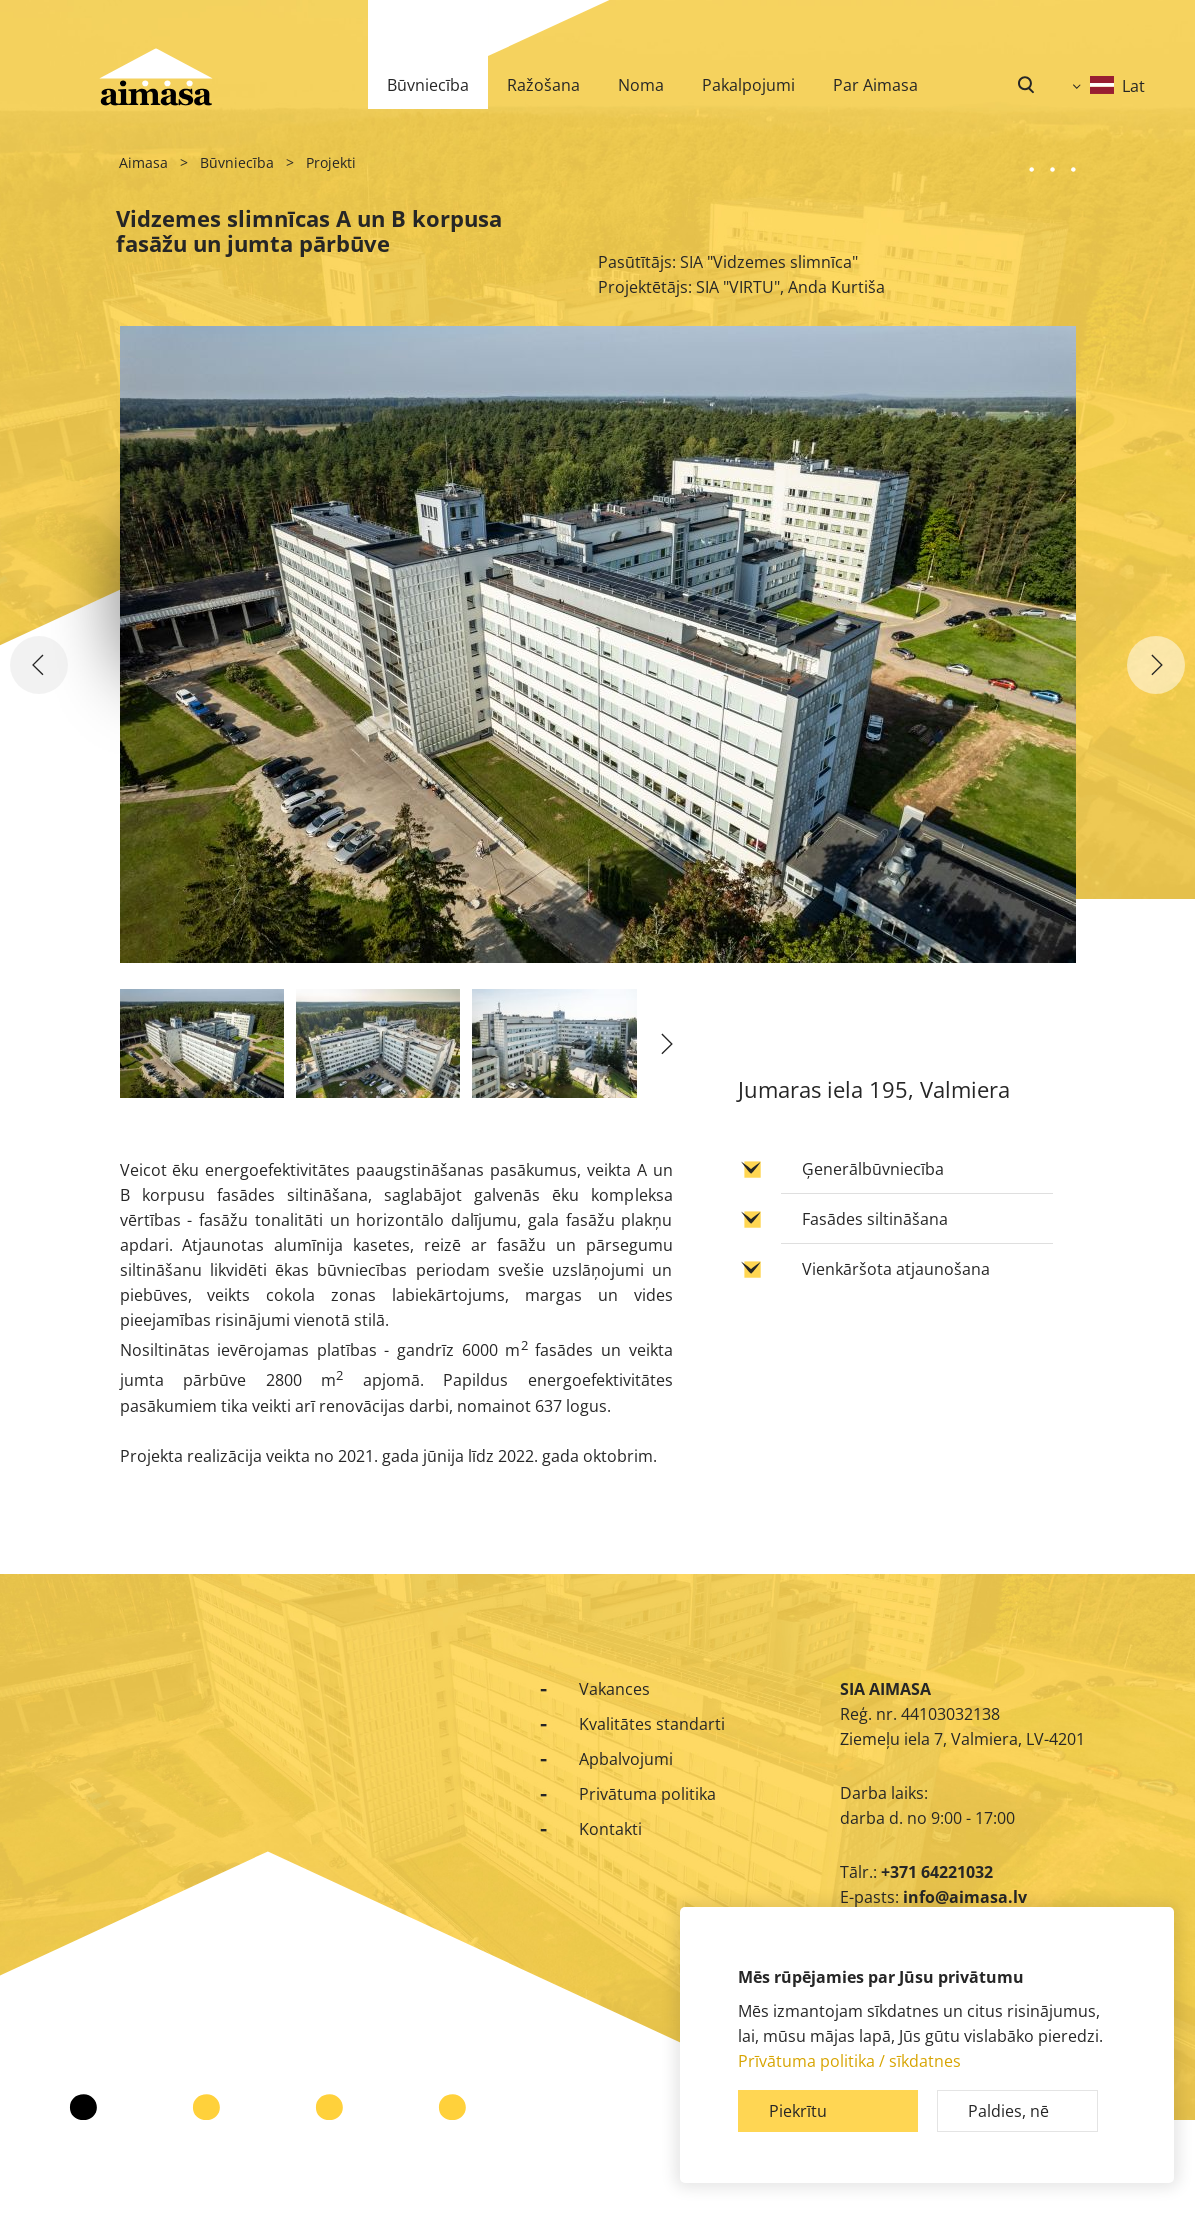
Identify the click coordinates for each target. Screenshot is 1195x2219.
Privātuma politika (647, 1794)
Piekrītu (798, 2111)
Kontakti (610, 1829)
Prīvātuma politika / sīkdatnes (849, 2061)
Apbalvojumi (626, 1759)
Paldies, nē (1008, 2111)
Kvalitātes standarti (652, 1724)
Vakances (614, 1689)
